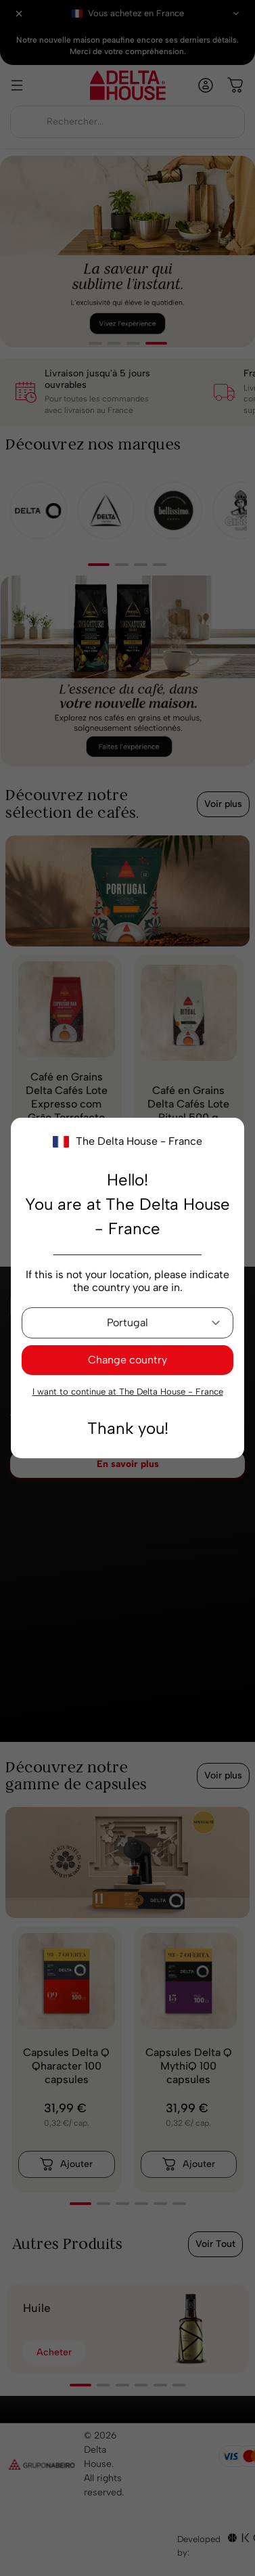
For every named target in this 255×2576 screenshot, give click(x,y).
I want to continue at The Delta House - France (127, 1392)
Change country (127, 1359)
